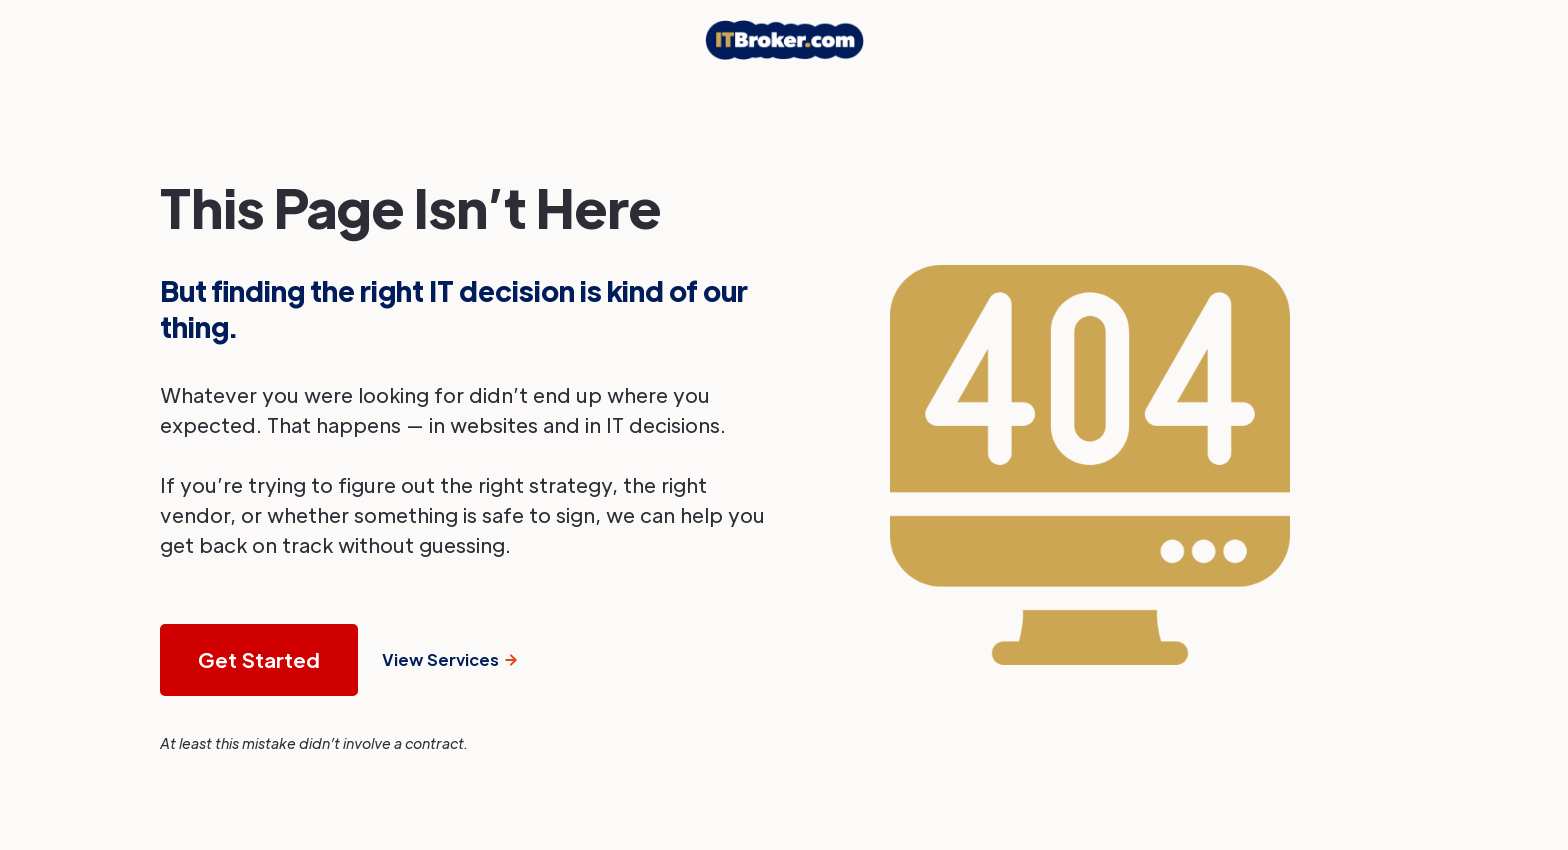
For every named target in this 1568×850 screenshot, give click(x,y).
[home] (784, 40)
